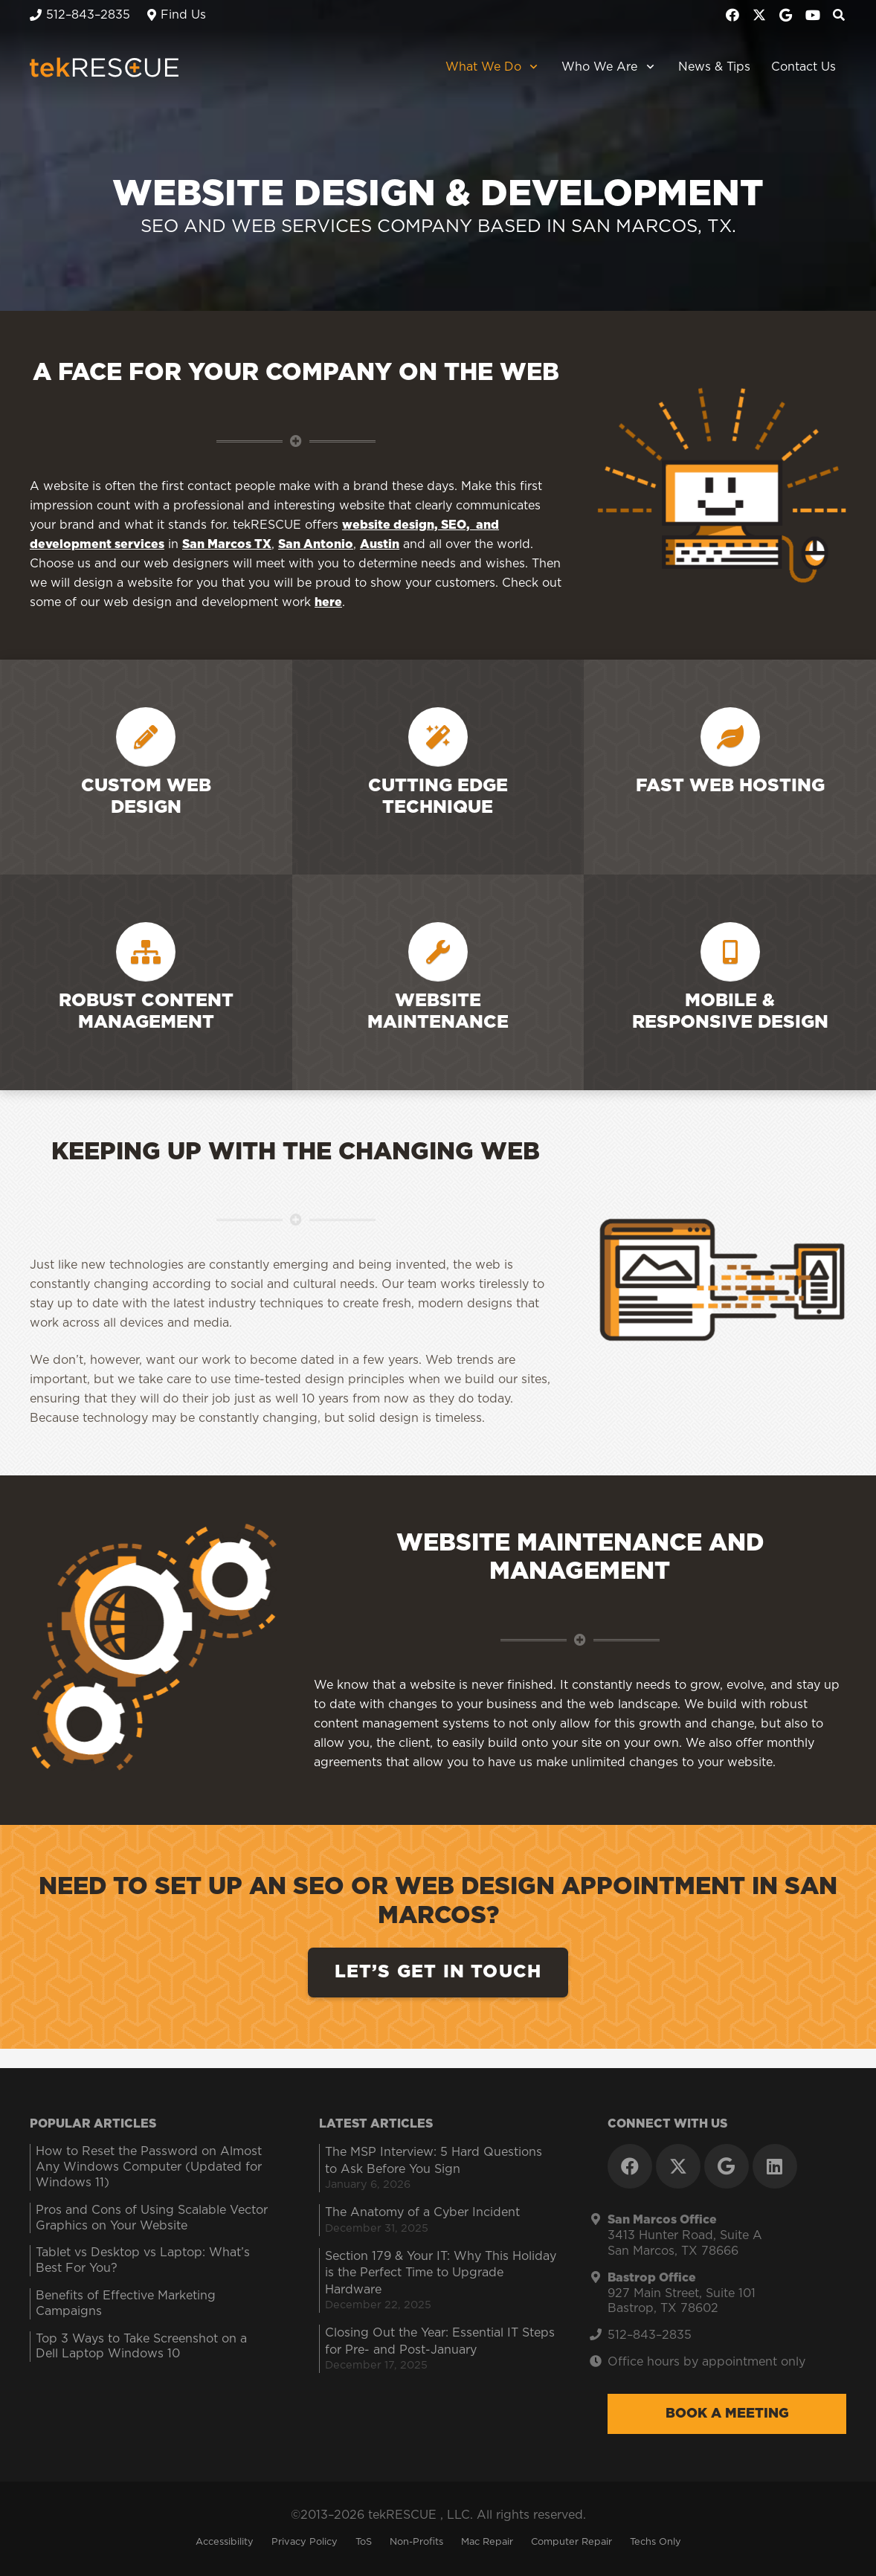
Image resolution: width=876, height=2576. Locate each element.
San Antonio (315, 544)
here (328, 602)
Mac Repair (487, 2542)
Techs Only (655, 2542)
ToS (363, 2542)
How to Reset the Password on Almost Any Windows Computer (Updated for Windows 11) (149, 2167)
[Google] (786, 14)
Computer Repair (571, 2542)
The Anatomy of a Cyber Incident (422, 2212)
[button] (531, 67)
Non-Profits (416, 2542)
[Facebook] (732, 14)
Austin (379, 544)
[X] (759, 14)
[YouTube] (812, 14)
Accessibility (225, 2542)
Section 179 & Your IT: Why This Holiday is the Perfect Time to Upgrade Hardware (440, 2273)
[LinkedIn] (775, 2166)
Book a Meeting (727, 2414)
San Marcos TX (226, 544)
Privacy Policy (304, 2542)
